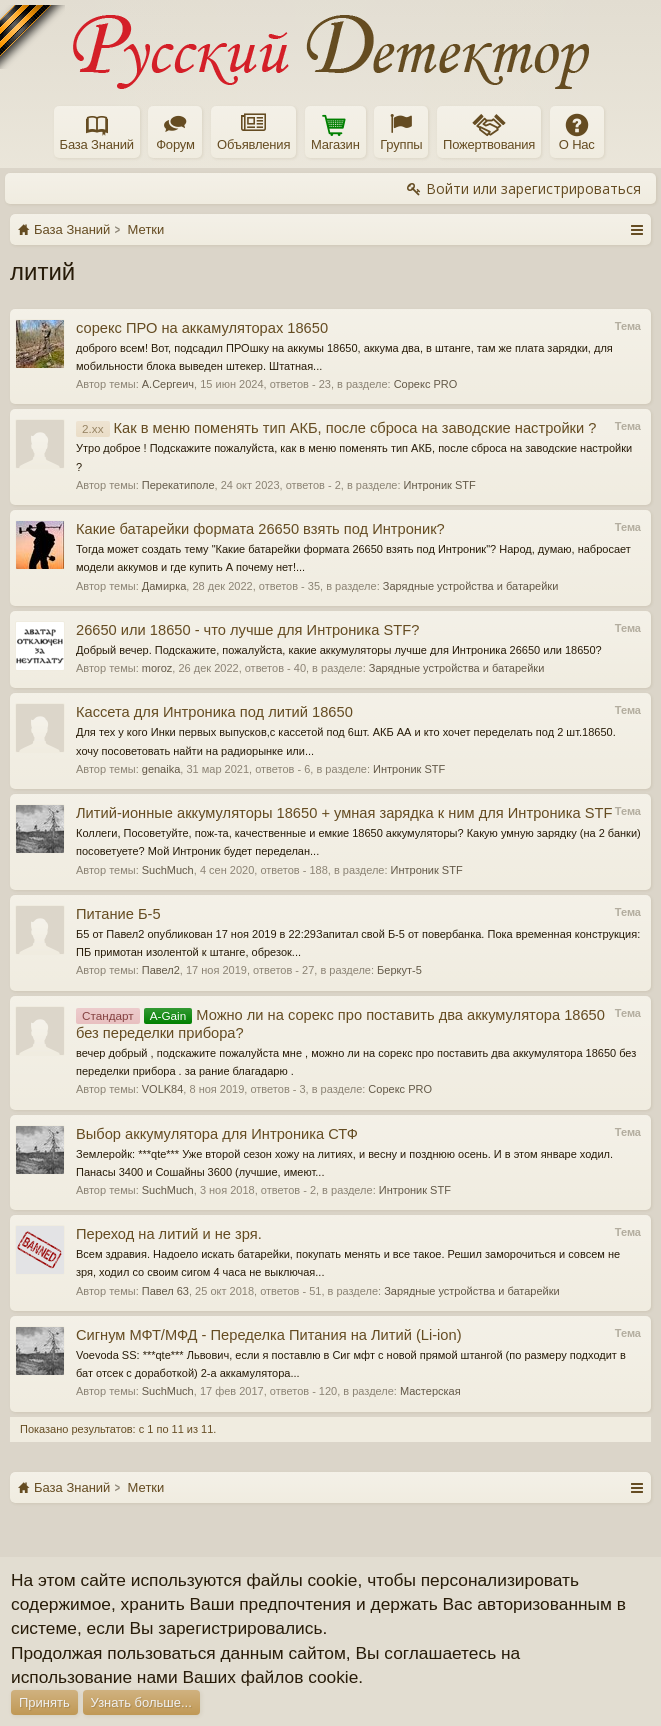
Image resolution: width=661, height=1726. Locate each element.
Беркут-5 (399, 970)
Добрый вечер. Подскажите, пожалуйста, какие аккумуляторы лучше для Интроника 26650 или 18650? (339, 650)
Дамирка (164, 586)
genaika (161, 769)
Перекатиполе (178, 485)
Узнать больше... (141, 1702)
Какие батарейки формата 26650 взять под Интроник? (260, 529)
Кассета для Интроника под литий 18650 (214, 712)
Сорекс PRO (426, 384)
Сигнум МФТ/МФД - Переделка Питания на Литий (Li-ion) (269, 1335)
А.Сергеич (168, 384)
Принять (44, 1702)
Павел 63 (165, 1291)
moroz (157, 668)
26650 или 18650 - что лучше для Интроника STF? (247, 630)
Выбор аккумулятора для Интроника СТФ (217, 1134)
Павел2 (161, 970)
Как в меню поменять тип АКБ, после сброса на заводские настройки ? (336, 428)
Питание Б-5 (118, 914)
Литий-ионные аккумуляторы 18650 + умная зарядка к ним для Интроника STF (344, 813)
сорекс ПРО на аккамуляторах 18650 (202, 328)
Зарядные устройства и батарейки (471, 586)
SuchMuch (168, 870)
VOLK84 (163, 1089)
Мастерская (430, 1391)
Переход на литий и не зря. (169, 1234)
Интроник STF (440, 485)
